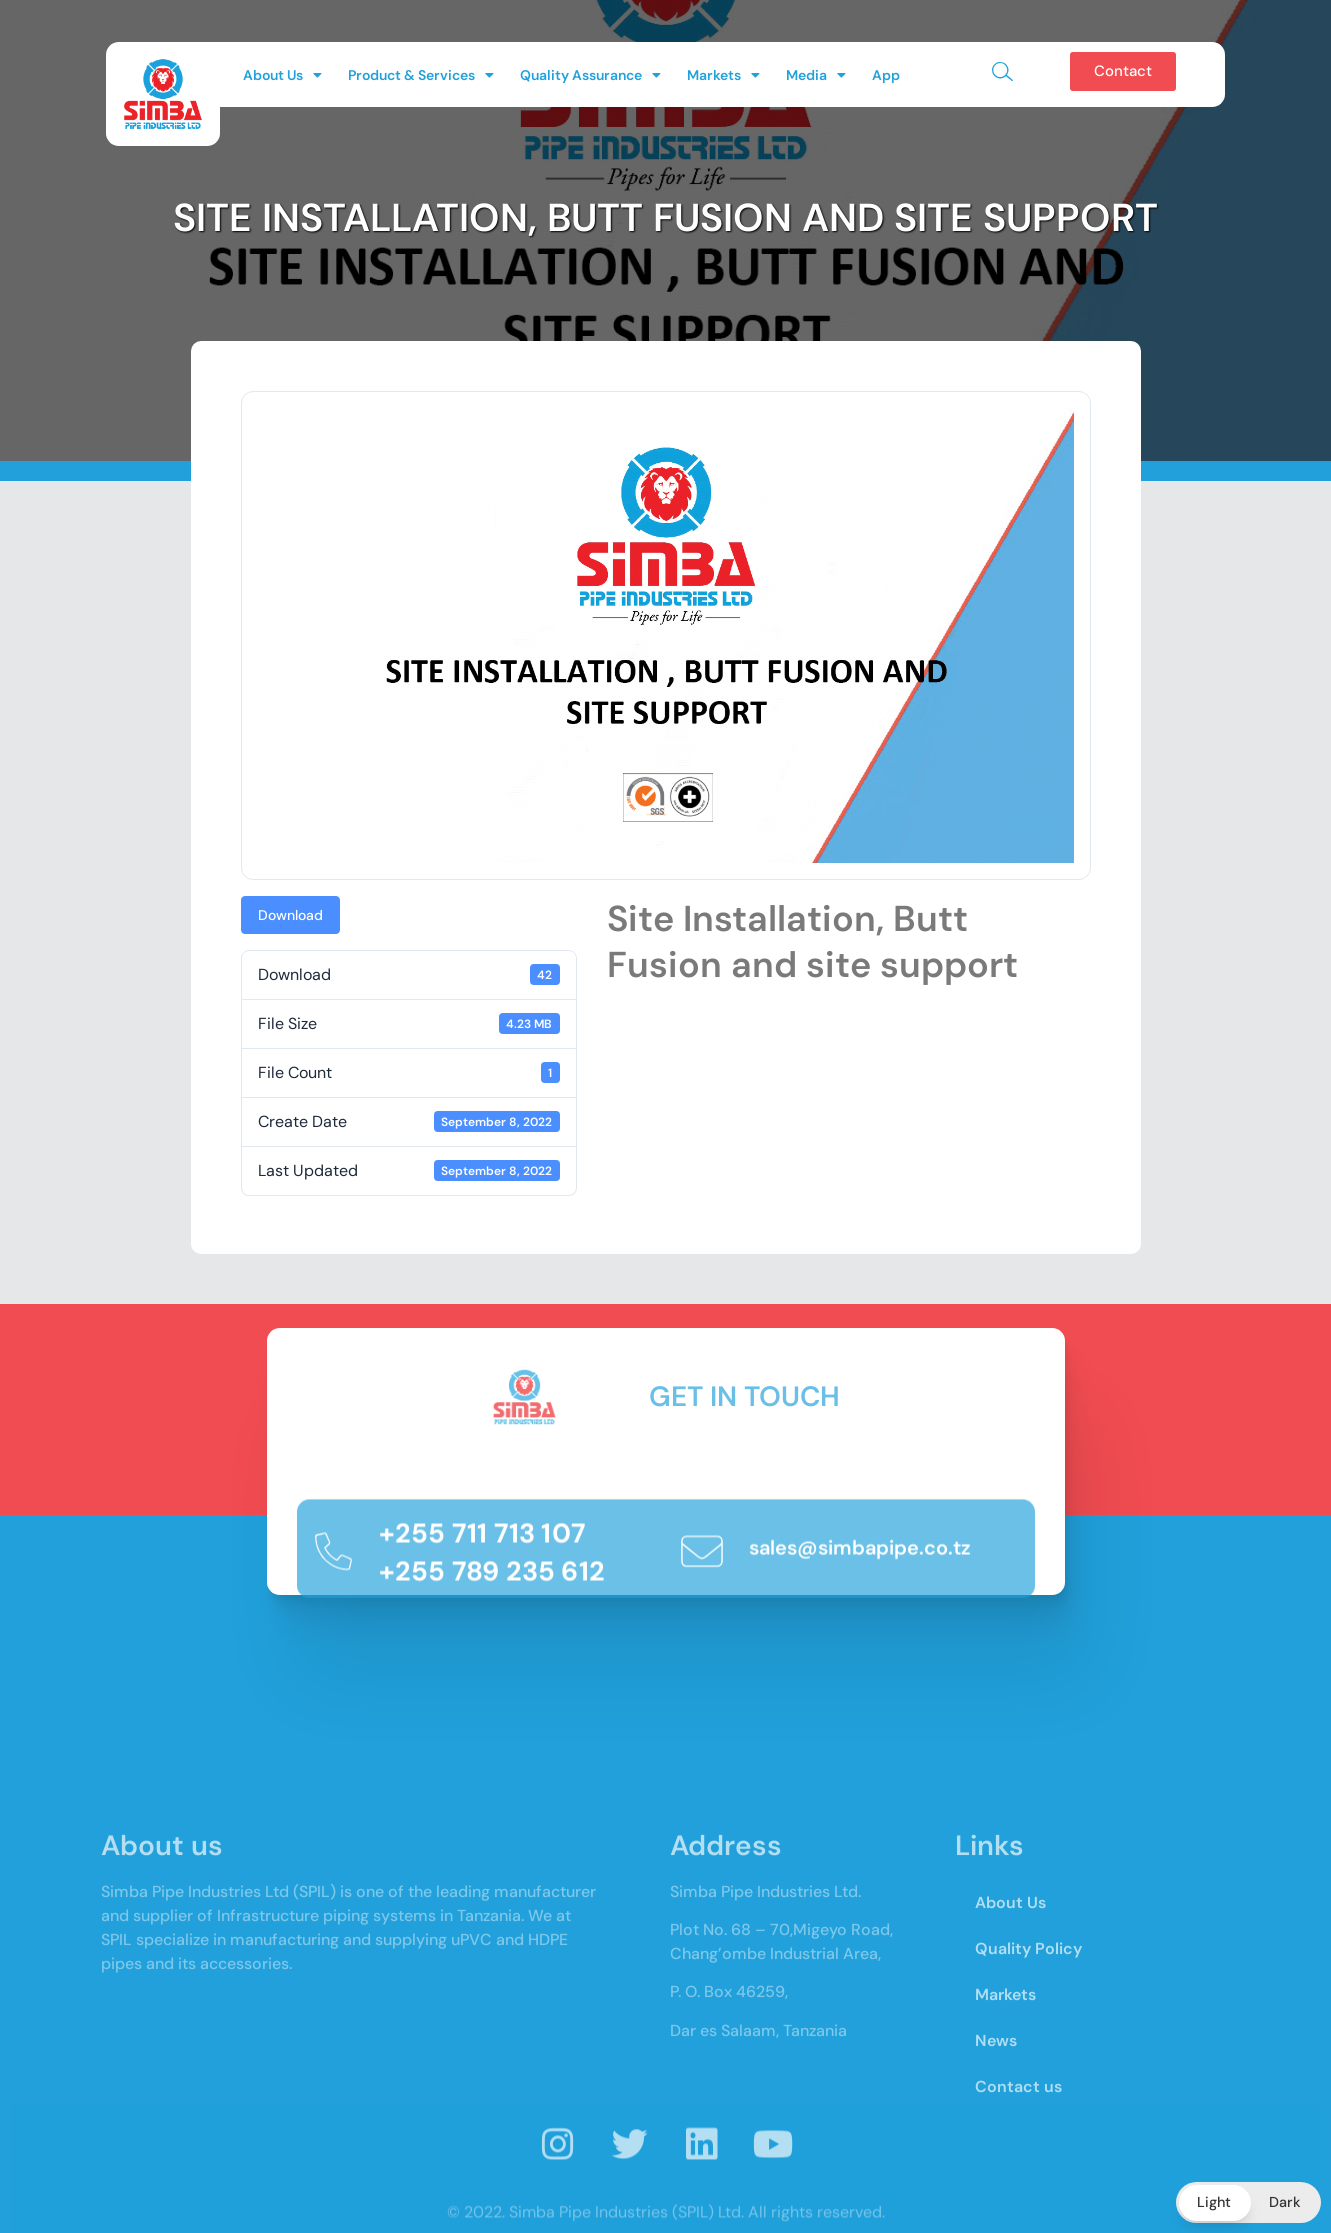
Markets (723, 75)
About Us (282, 75)
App (886, 75)
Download (290, 915)
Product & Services (421, 75)
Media (816, 75)
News (996, 2187)
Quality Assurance (590, 75)
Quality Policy (1028, 2095)
